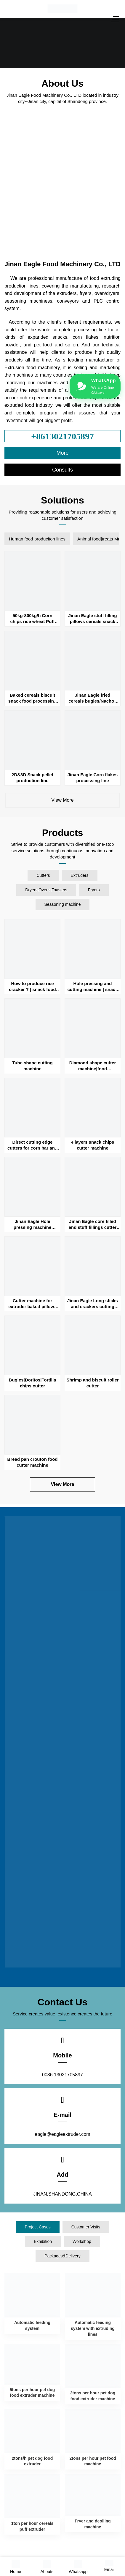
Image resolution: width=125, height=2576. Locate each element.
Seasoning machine (62, 904)
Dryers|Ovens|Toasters (46, 889)
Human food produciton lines (37, 538)
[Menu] (116, 19)
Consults (62, 470)
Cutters (43, 875)
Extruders (80, 875)
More (62, 453)
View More (62, 800)
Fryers (94, 889)
